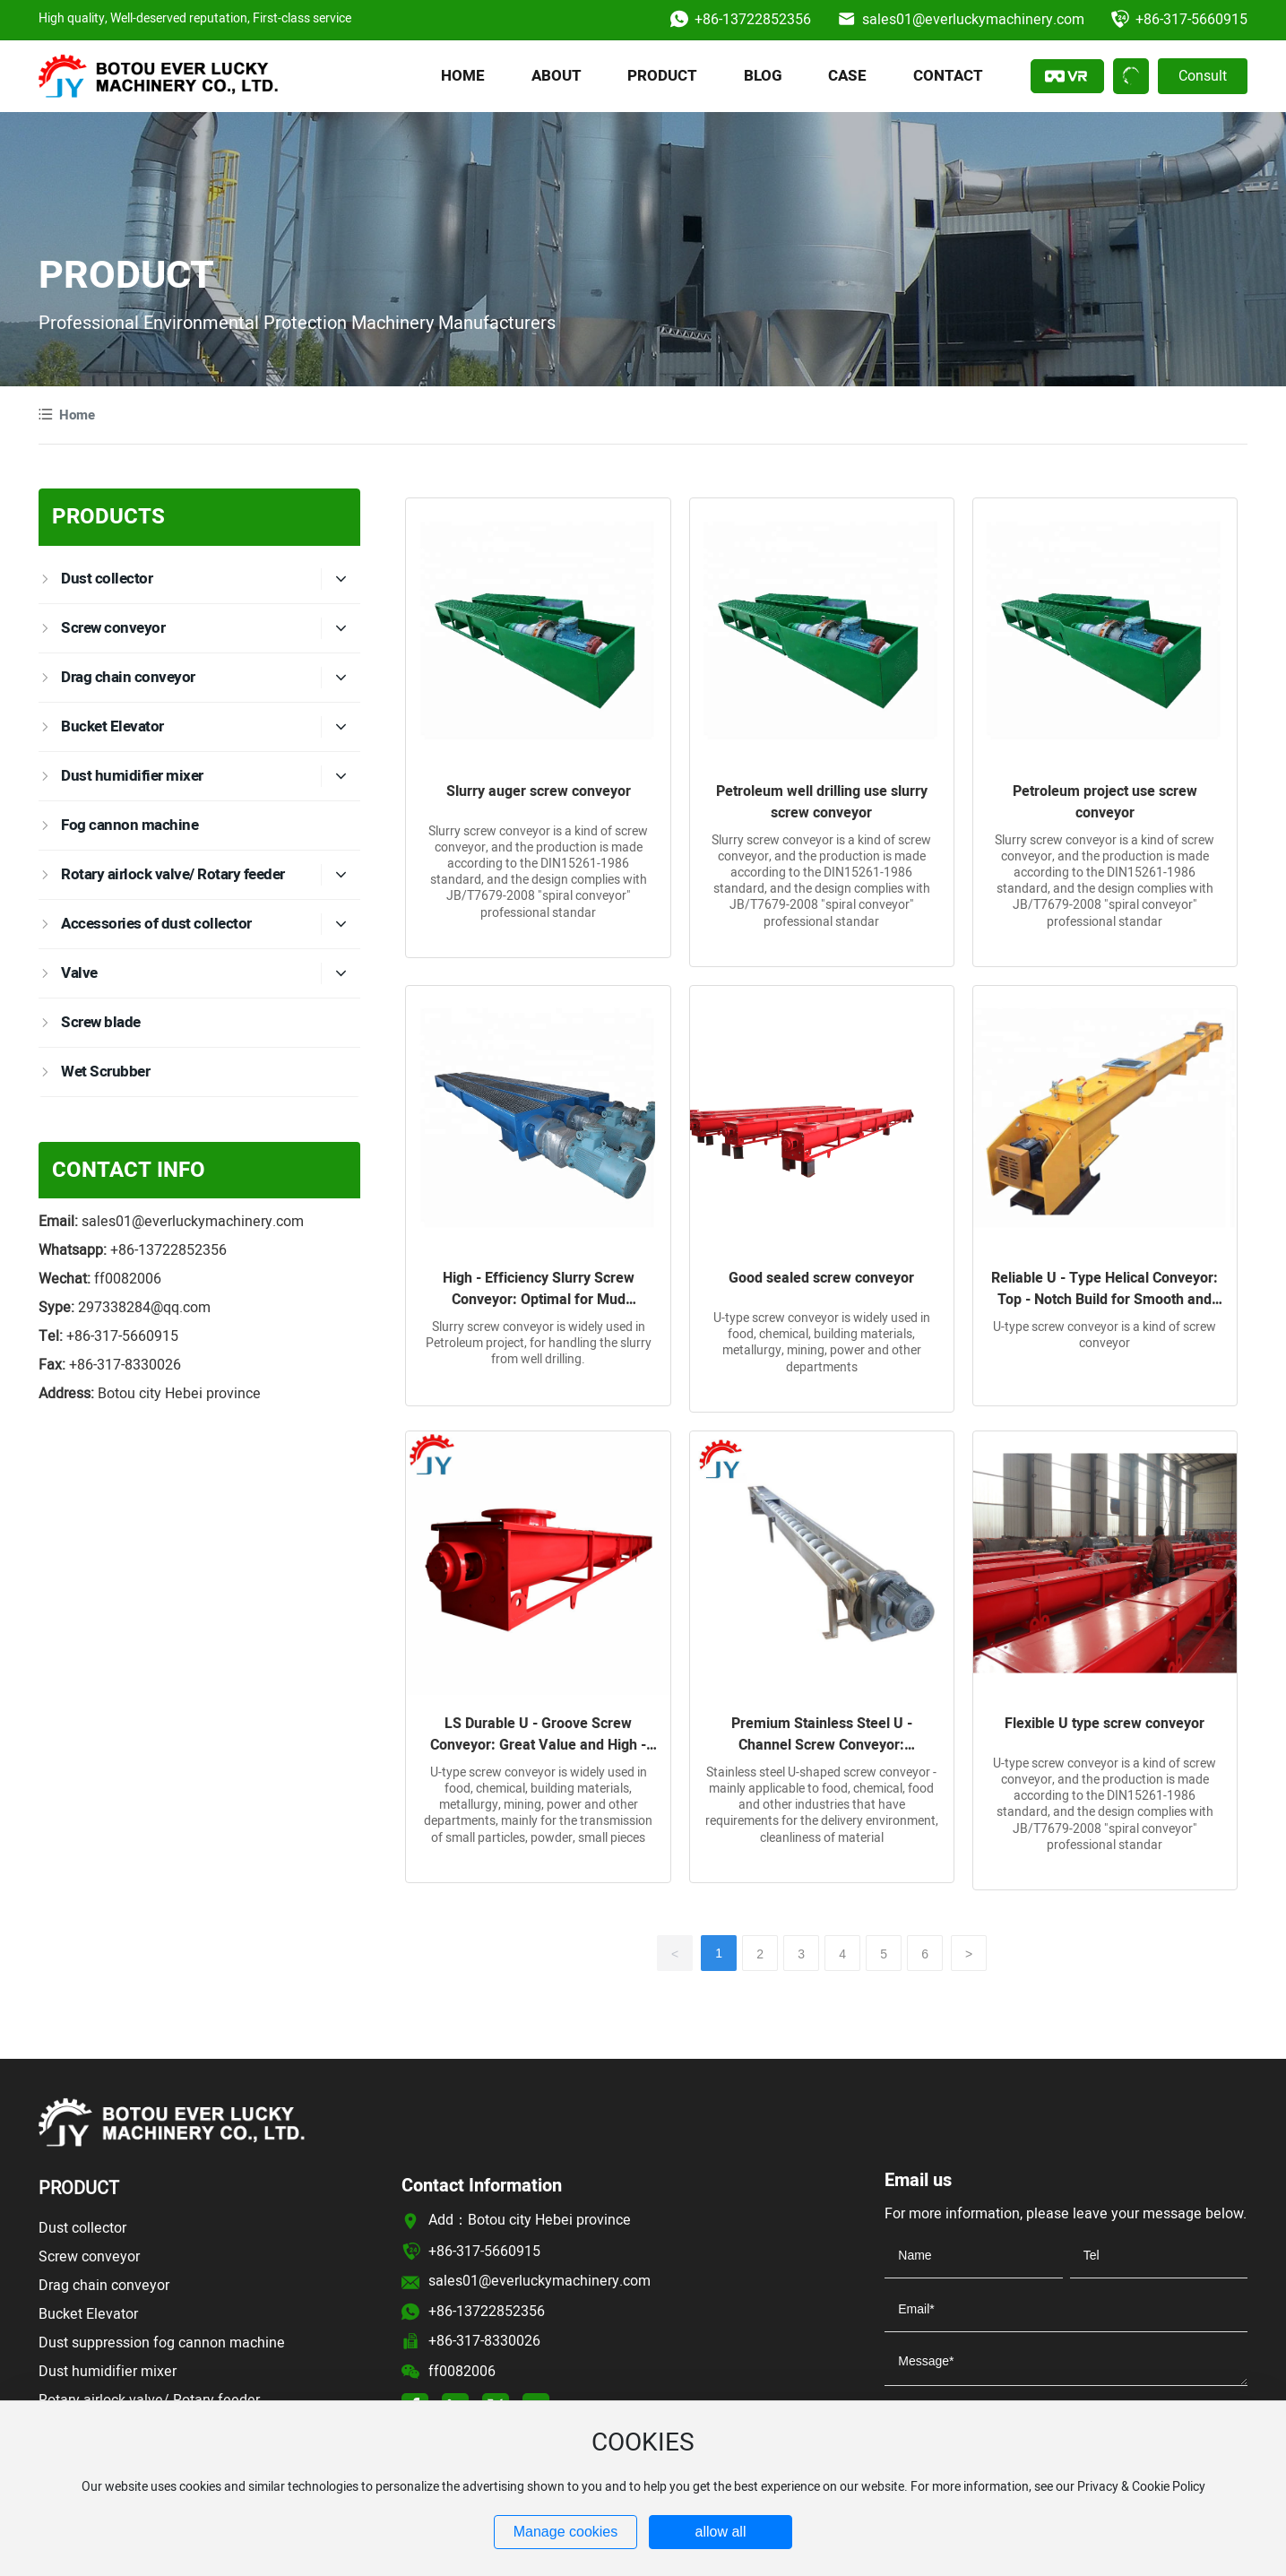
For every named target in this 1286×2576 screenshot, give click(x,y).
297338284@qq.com (144, 1307)
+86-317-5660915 (1191, 19)
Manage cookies (566, 2531)
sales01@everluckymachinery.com (973, 19)
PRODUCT (126, 276)
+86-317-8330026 (125, 1365)
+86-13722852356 (753, 19)
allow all (721, 2531)
